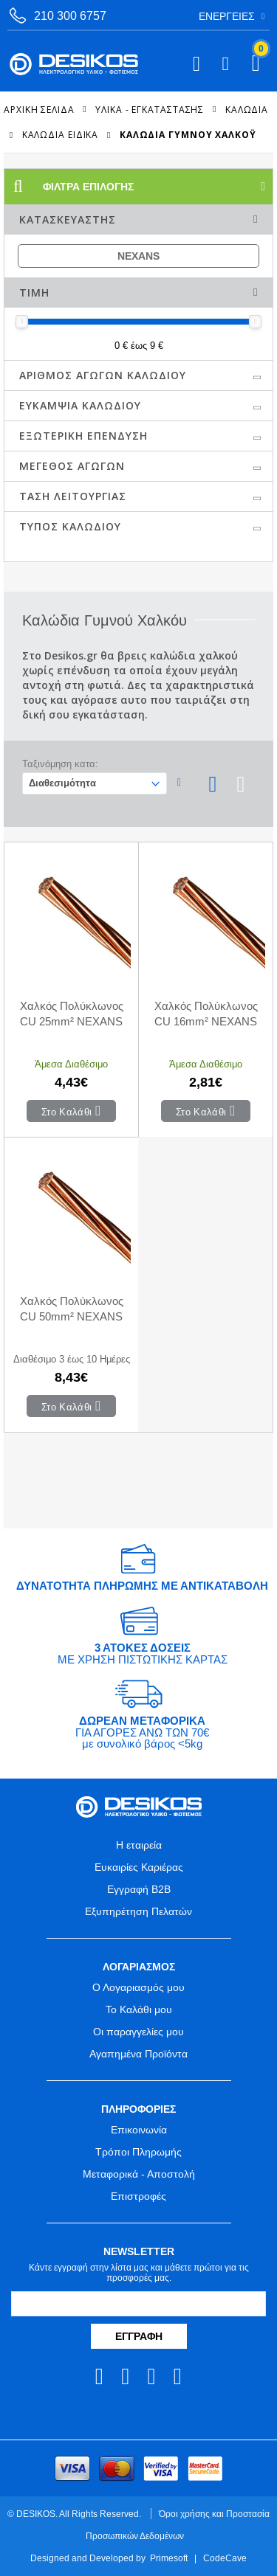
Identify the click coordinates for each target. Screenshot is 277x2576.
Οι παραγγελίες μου (138, 2031)
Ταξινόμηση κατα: (60, 764)
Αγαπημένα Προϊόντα (138, 2054)
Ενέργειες (227, 16)
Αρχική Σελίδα (39, 109)
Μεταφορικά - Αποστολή (139, 2174)
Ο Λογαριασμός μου (138, 1987)
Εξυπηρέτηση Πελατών (138, 1911)
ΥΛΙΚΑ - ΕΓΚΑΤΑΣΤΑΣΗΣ (149, 109)
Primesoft (169, 2557)
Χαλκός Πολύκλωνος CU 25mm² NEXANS (71, 1014)
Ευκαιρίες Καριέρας (139, 1867)
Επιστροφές (138, 2196)
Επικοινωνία (139, 2130)
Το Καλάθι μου (139, 2009)
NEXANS (138, 256)
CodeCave (225, 2557)
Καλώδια (246, 109)
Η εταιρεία (139, 1845)
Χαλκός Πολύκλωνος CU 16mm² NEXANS (206, 1014)
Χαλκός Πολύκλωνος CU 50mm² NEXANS (71, 1309)
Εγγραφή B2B (139, 1889)
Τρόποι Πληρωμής (138, 2152)
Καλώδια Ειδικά (60, 134)
